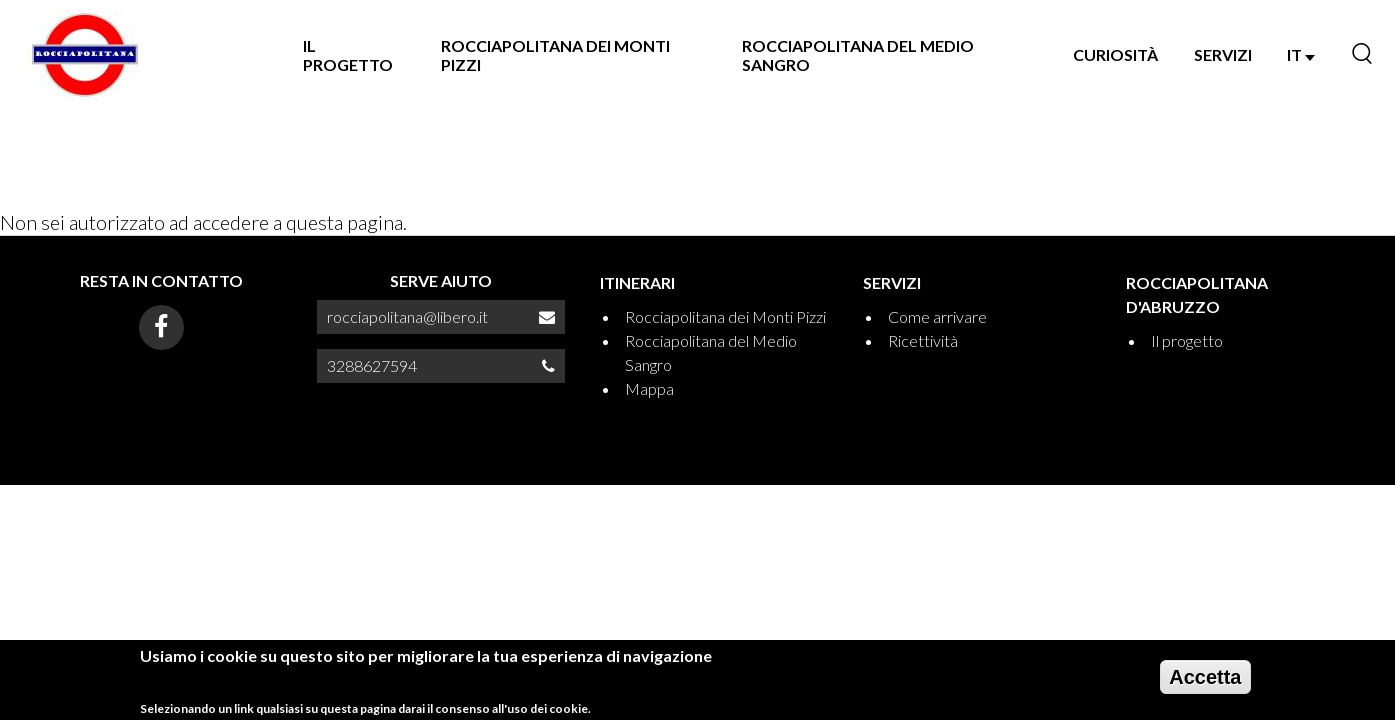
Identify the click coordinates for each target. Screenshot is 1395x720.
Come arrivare (937, 316)
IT (1301, 54)
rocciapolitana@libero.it (407, 316)
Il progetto (348, 55)
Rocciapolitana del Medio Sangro (858, 55)
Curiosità (1115, 54)
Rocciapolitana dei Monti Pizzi (555, 55)
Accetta (1205, 683)
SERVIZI (1223, 54)
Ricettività (923, 340)
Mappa (649, 388)
